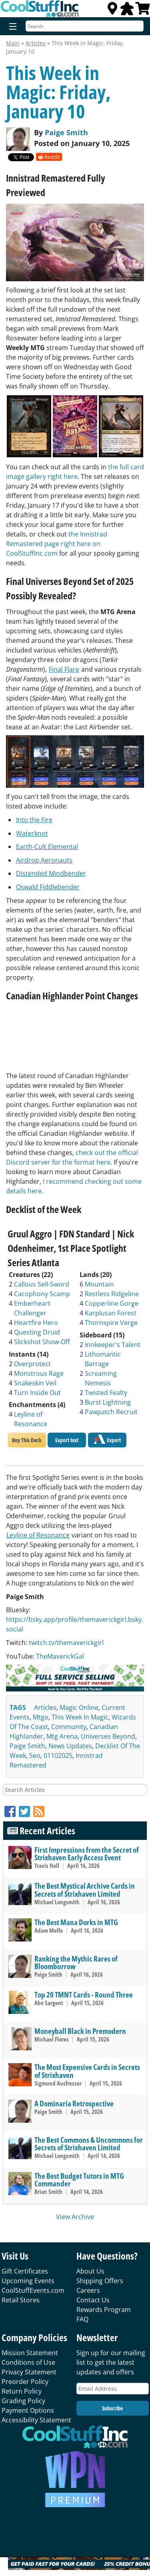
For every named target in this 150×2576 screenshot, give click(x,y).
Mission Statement (30, 2352)
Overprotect (32, 1363)
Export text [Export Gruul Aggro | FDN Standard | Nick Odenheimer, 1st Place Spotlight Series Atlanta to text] (66, 1440)
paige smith (27, 1745)
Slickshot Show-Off (42, 1341)
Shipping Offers (99, 2280)
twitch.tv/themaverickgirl (66, 1642)
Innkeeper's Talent (112, 1344)
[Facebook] (11, 1811)
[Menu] (11, 27)
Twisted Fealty (106, 1392)
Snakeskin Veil (35, 1383)
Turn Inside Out (37, 1392)
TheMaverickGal (60, 1656)
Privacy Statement (29, 2372)
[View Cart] (143, 10)
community (68, 1726)
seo (34, 1755)
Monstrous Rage (39, 1373)
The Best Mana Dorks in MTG (76, 1922)
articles (45, 1707)
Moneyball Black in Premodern (80, 2031)
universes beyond (108, 1736)
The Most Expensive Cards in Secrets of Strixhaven (87, 2071)
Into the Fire (34, 819)
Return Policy (22, 2391)
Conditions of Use (28, 2362)
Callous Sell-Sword (41, 1284)
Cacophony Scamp (42, 1293)
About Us (90, 2271)
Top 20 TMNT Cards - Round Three (83, 1994)
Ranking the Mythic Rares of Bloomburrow (76, 1962)
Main (13, 43)
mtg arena (62, 1736)
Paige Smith (66, 132)
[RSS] (38, 1811)
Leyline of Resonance (38, 1535)
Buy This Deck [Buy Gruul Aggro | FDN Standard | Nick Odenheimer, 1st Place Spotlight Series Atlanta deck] (27, 1440)
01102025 (58, 1755)
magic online (79, 1707)
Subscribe (112, 2408)
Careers (88, 2290)
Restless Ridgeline (112, 1293)
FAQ (82, 2319)
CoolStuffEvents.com (33, 2290)
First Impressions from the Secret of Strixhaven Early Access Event (86, 1853)
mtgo (40, 1717)
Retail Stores (21, 2300)
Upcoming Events (28, 2280)
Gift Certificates (25, 2271)
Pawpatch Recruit (111, 1411)
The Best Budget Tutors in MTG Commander (79, 2179)
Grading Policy (23, 2400)
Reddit (49, 156)
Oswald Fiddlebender (48, 887)
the (74, 534)
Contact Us (93, 2300)
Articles (36, 43)
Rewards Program (103, 2309)
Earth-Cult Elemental (47, 846)
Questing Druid (37, 1332)
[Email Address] (112, 2388)
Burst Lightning (108, 1402)
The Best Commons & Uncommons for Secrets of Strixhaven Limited (88, 2143)
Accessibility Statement (36, 2420)
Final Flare (64, 669)
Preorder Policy (25, 2381)
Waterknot (32, 833)
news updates (70, 1745)
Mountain (99, 1284)
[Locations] (112, 10)
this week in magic (80, 1717)
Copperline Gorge (111, 1303)
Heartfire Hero (36, 1322)
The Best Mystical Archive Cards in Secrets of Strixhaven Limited (84, 1889)
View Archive (75, 2216)
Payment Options (28, 2410)
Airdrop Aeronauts (44, 860)
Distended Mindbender (51, 873)
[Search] (85, 26)
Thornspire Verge (111, 1322)
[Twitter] (26, 1811)
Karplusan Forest (110, 1313)
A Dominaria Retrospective (74, 2103)
